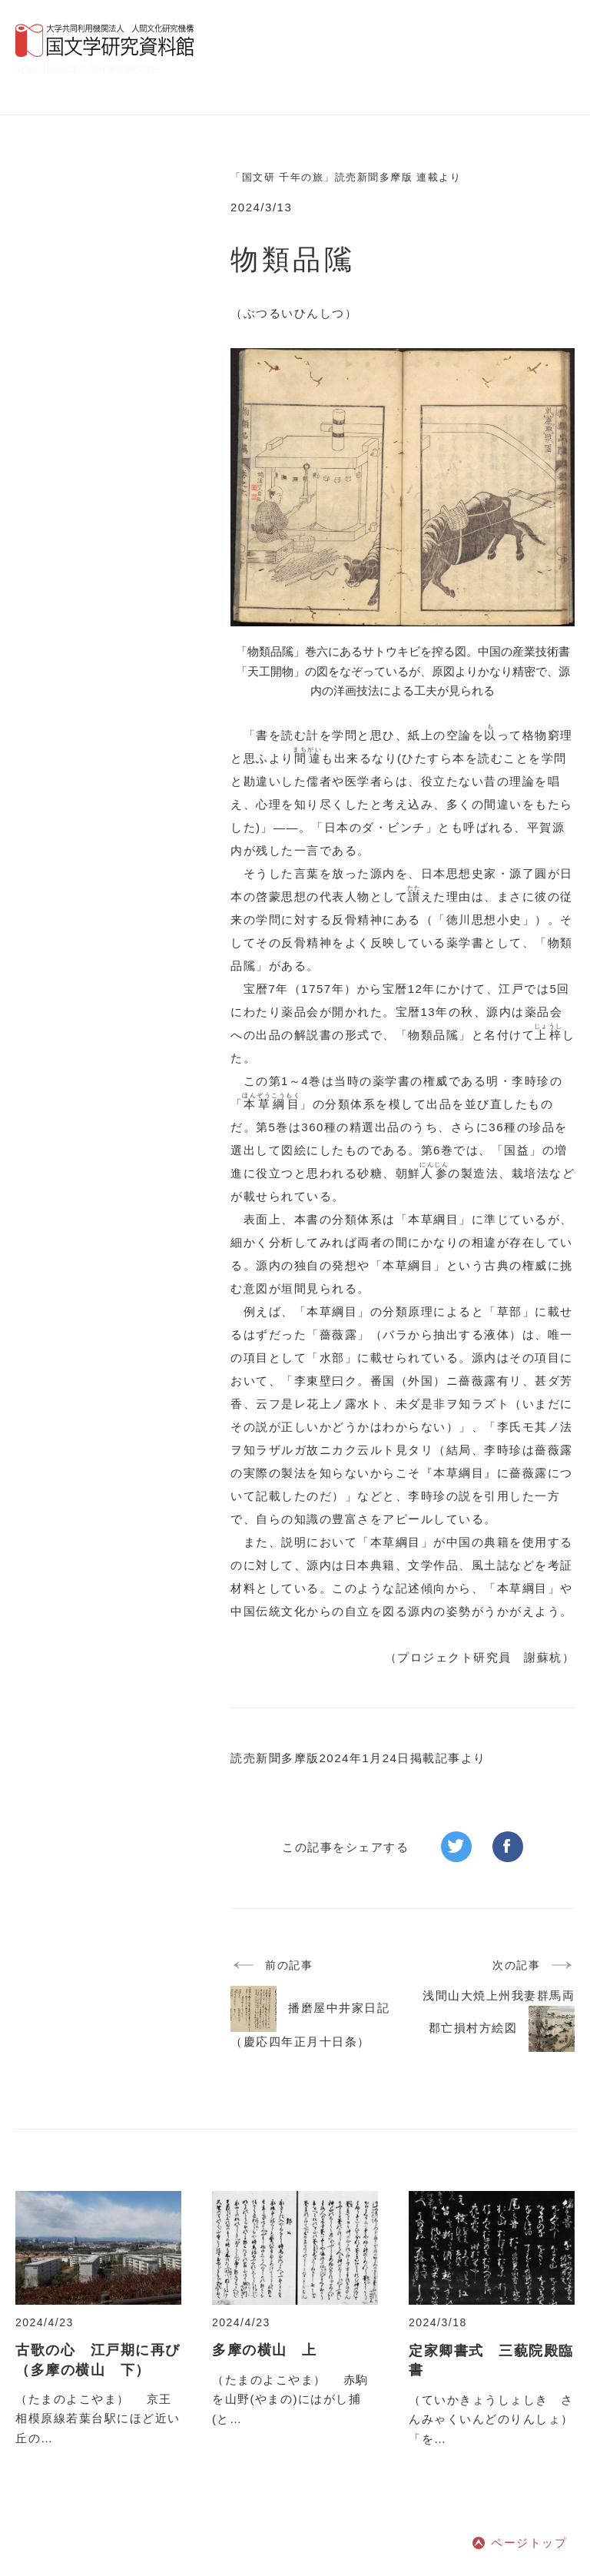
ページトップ (529, 2542)
